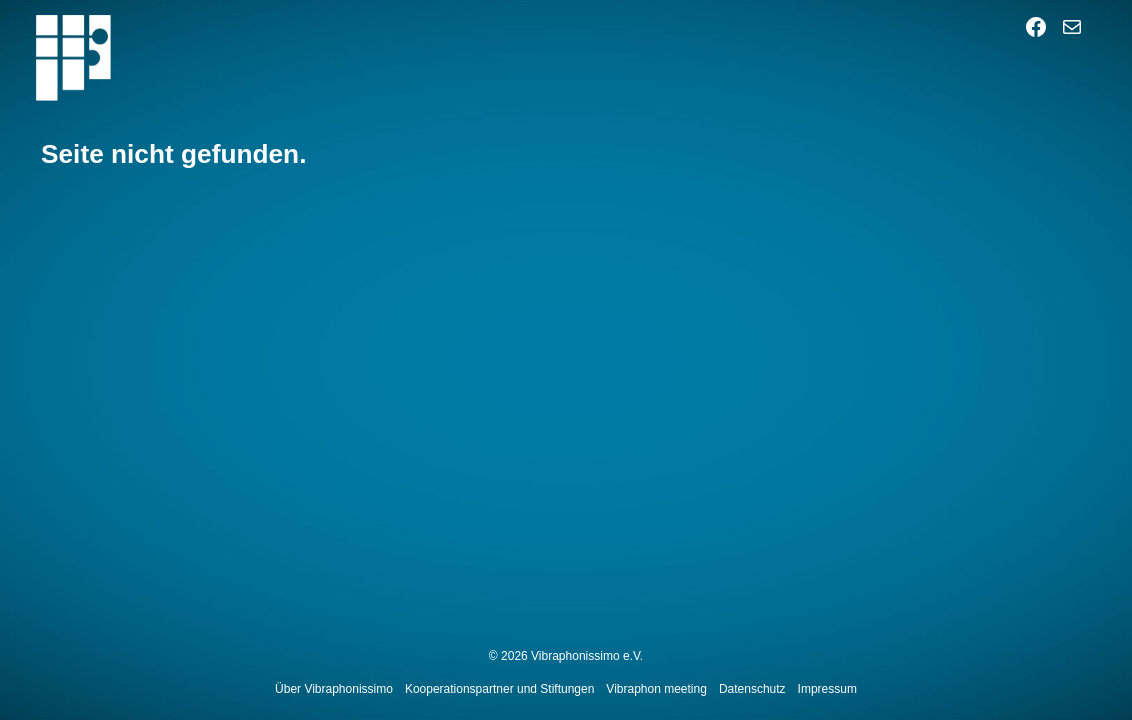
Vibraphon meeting (656, 689)
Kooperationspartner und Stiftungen (499, 689)
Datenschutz (752, 689)
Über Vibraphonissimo (334, 689)
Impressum (827, 689)
